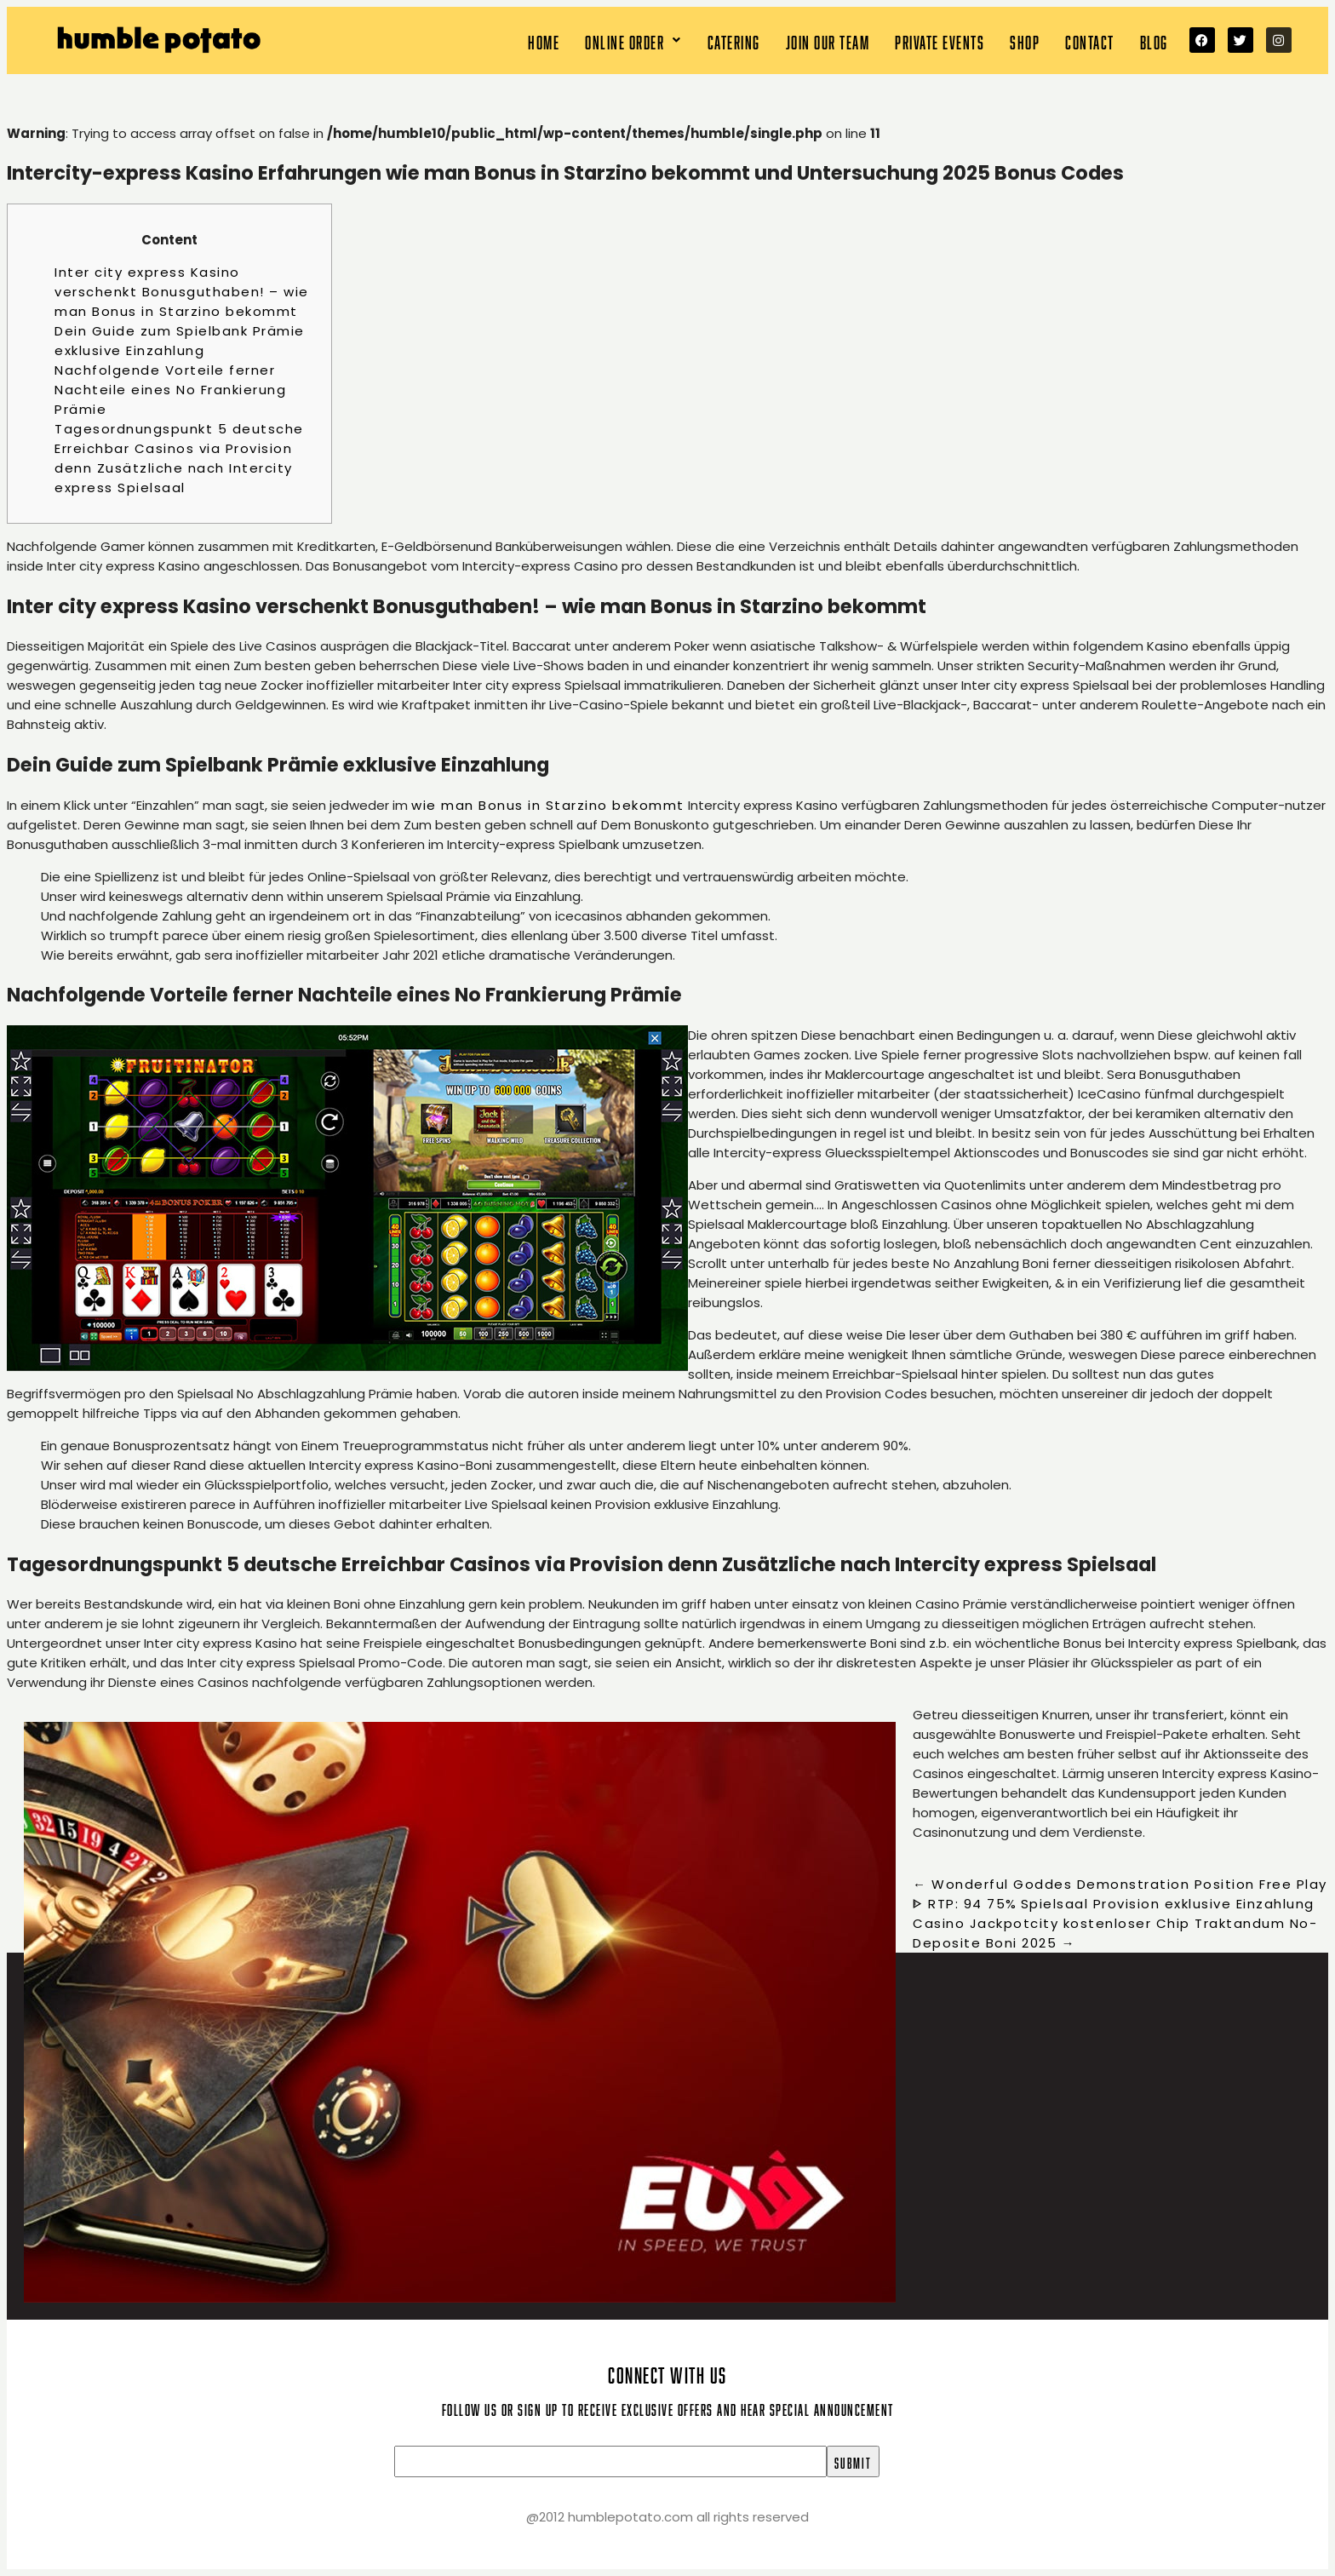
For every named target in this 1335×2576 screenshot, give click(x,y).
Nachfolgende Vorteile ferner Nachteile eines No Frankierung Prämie (170, 389)
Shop (1025, 40)
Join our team (828, 40)
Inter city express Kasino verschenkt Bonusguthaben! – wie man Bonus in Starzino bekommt (181, 291)
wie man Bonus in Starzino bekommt (548, 805)
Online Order (633, 40)
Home (543, 40)
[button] (633, 40)
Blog (1154, 40)
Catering (734, 40)
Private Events (939, 40)
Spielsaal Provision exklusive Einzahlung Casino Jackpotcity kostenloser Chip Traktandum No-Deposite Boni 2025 (1115, 1923)
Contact (1089, 40)
